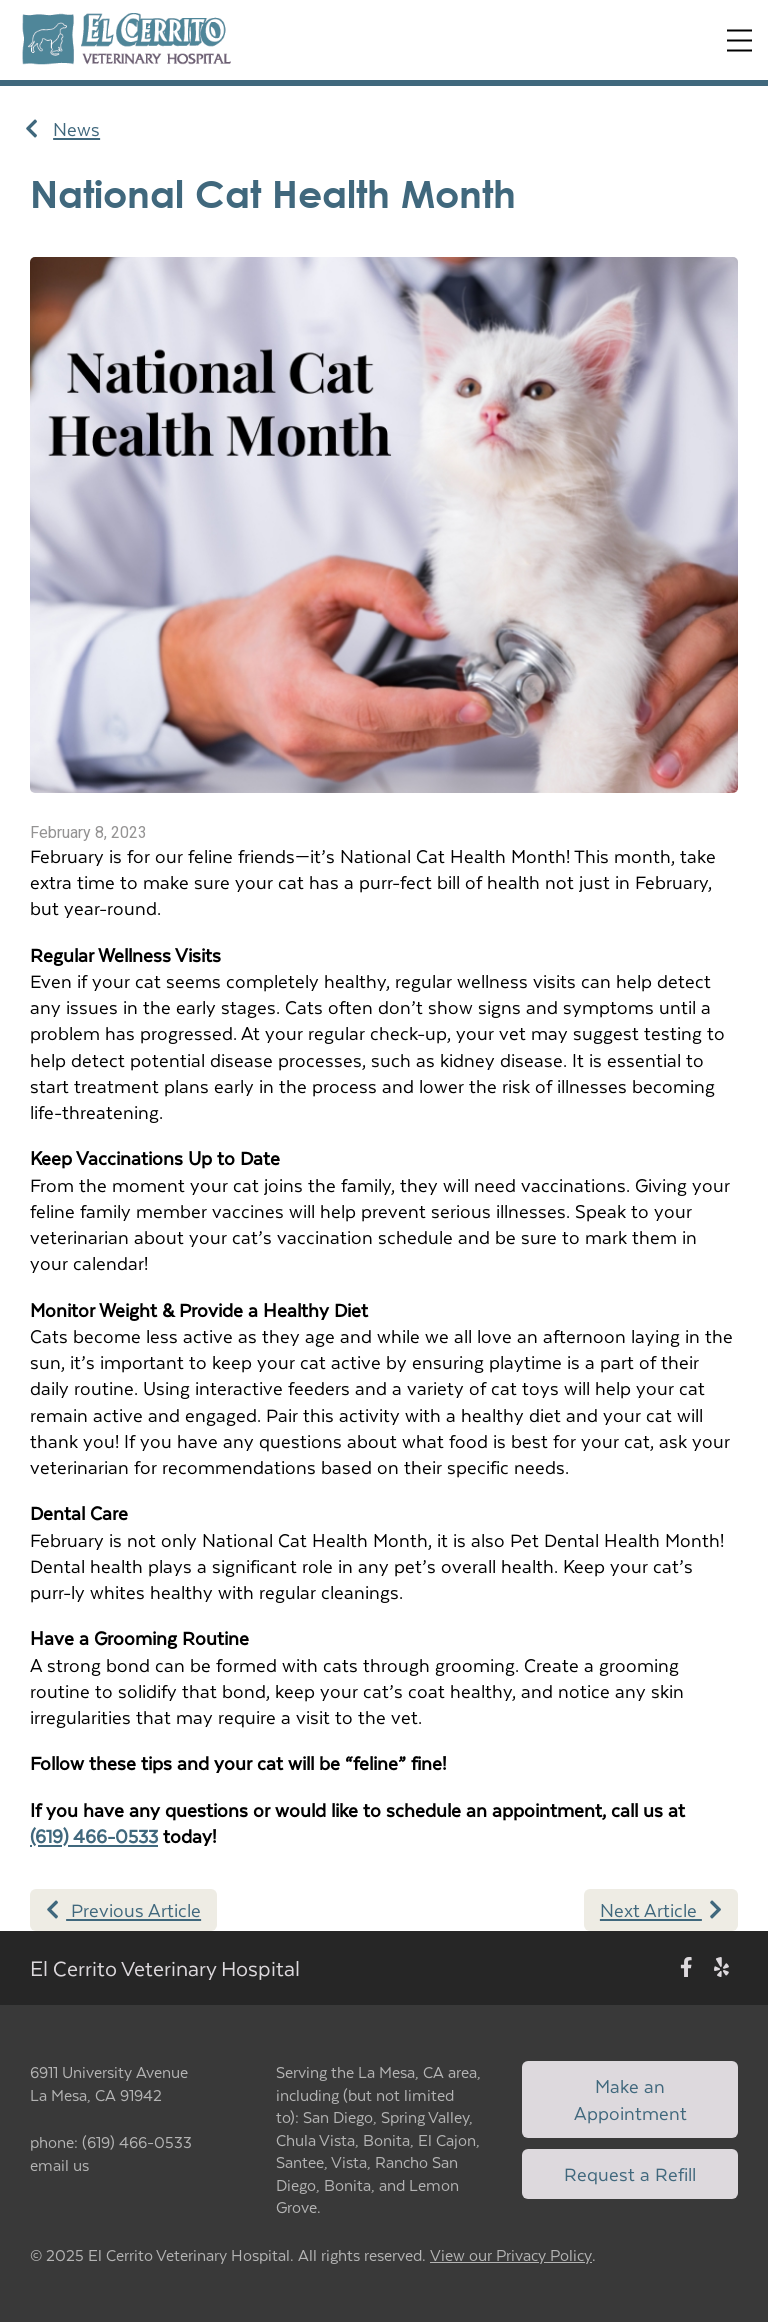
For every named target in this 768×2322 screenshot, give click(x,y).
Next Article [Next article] (661, 1909)
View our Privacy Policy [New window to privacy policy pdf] (511, 2255)
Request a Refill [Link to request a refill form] (630, 2173)
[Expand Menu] (739, 40)
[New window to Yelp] (721, 1968)
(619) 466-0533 (94, 1835)
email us (59, 2164)
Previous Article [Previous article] (123, 1909)
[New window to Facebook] (686, 1968)
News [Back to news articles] (62, 129)
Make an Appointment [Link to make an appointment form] (630, 2098)
